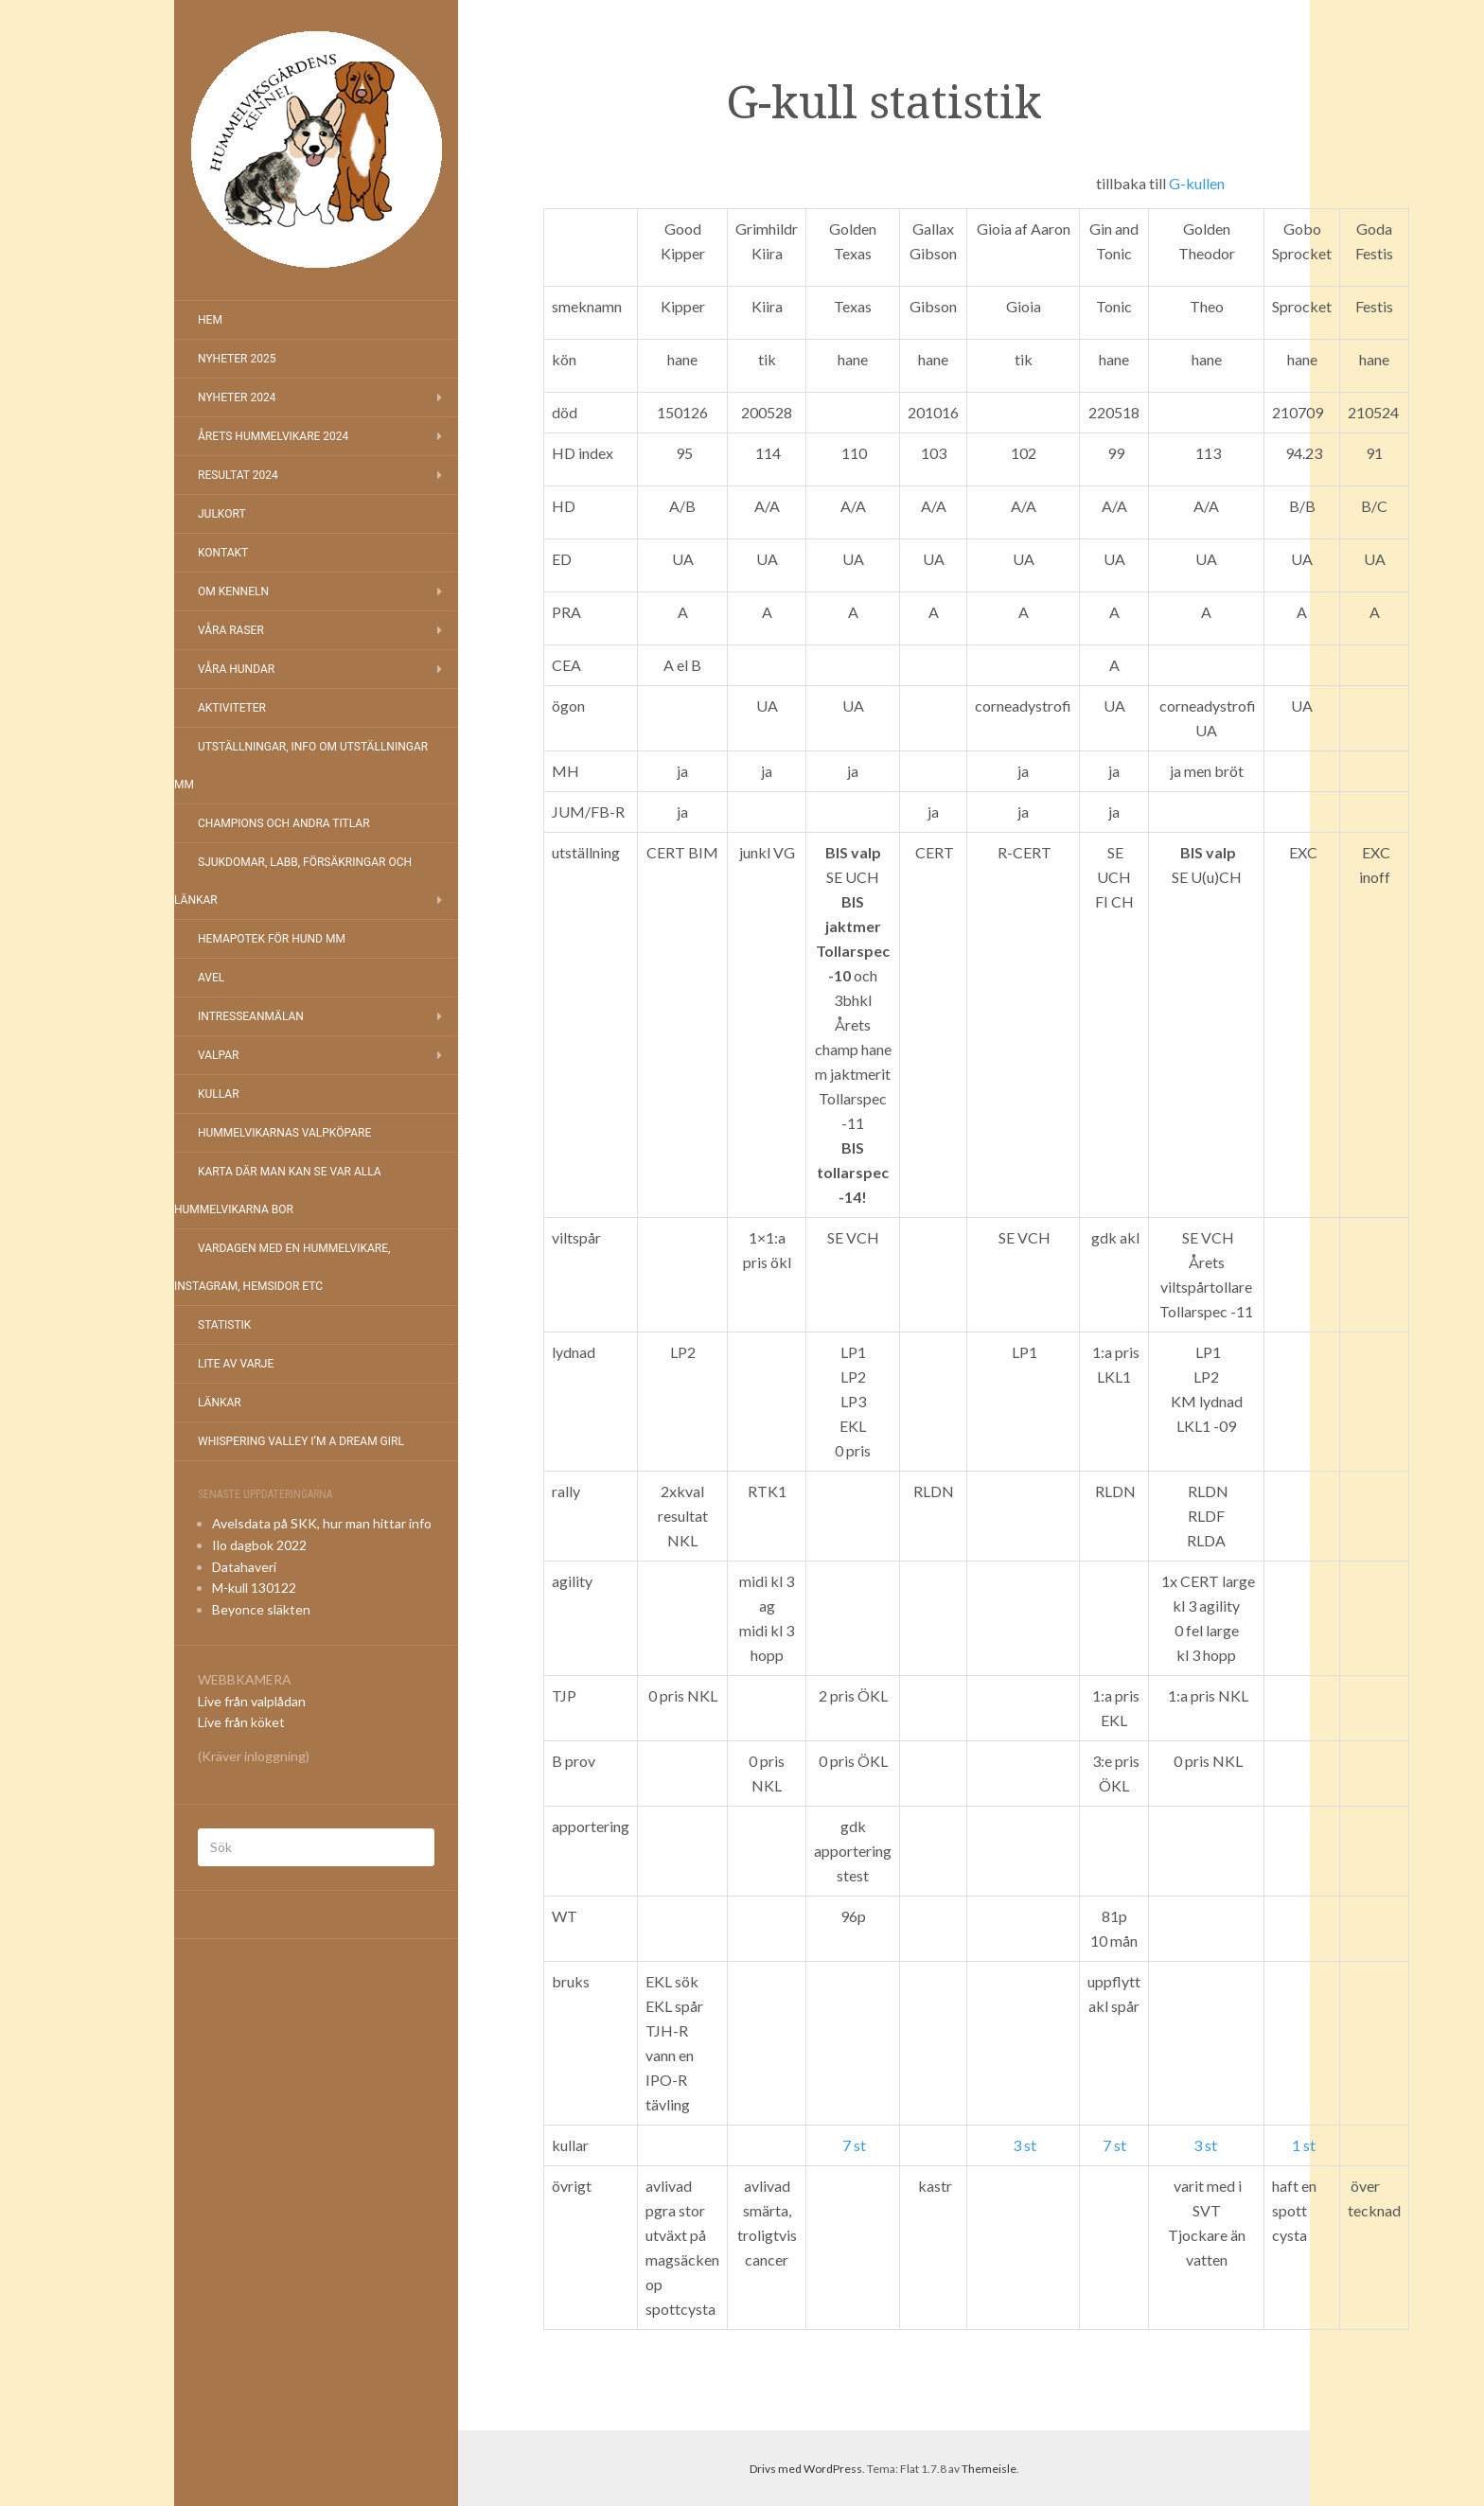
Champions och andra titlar (284, 823)
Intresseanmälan (251, 1016)
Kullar (218, 1094)
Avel (211, 977)
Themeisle (989, 2469)
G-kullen (1197, 183)
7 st (854, 2145)
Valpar (218, 1055)
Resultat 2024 (238, 475)
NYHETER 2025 (236, 358)
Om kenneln (233, 591)
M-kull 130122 (254, 1587)
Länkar (219, 1402)
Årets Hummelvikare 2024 (273, 436)
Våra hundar (236, 669)
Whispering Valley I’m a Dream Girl (301, 1441)
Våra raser (231, 630)
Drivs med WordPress (806, 2469)
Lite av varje (236, 1363)
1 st (1304, 2145)
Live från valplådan (252, 1701)
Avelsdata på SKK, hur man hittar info (322, 1523)
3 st (1024, 2145)
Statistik (224, 1325)
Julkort (222, 514)
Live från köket (241, 1722)
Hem (210, 319)
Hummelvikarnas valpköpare (284, 1132)
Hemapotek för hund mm (271, 938)
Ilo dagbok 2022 (259, 1545)
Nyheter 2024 (236, 397)
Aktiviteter (232, 708)
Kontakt (223, 552)
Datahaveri (244, 1567)
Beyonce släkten (261, 1609)
